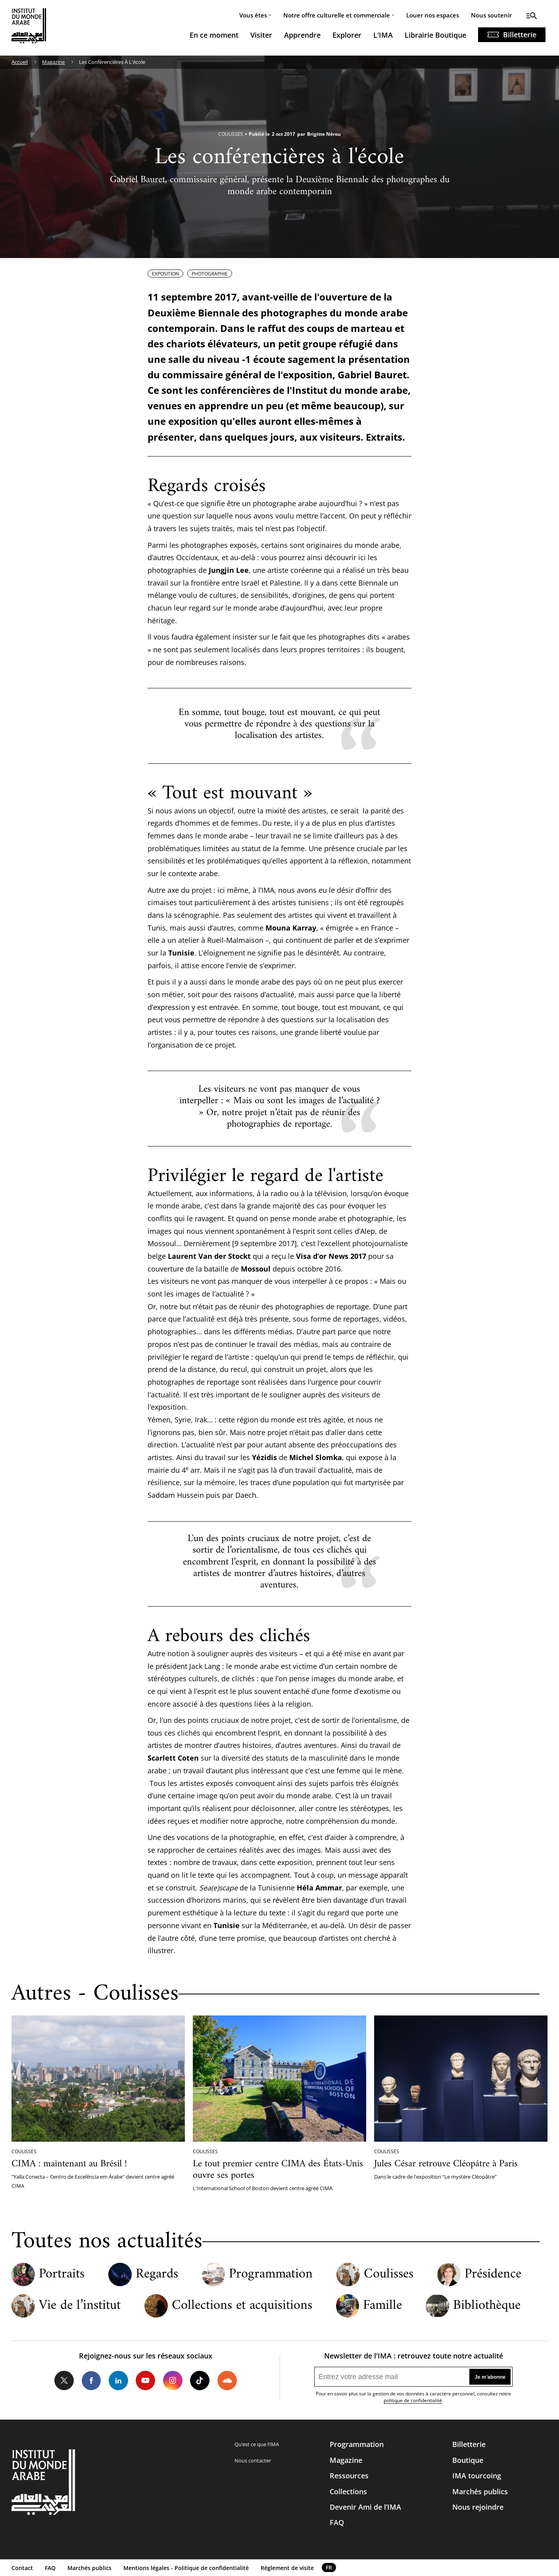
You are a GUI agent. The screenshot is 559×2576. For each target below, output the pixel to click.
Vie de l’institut (80, 2306)
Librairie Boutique (435, 35)
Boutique (467, 2460)
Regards (157, 2274)
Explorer (346, 35)
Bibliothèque (487, 2306)
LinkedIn (118, 2380)
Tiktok (199, 2380)
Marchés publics (480, 2491)
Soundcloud (227, 2380)
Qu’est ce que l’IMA (256, 2444)
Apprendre (302, 35)
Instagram (172, 2380)
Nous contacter (252, 2460)
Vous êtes (253, 15)
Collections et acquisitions (242, 2306)
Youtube (145, 2380)
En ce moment (214, 35)
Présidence (493, 2274)
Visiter (261, 35)
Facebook (91, 2380)
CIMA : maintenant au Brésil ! (69, 2164)
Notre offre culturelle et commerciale (336, 15)
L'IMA (383, 35)
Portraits (62, 2274)
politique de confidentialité (413, 2400)
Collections (348, 2491)
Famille (382, 2306)
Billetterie (519, 34)
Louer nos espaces (432, 15)
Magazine (53, 62)
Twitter (64, 2380)
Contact (22, 2568)
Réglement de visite (287, 2568)
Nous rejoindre (477, 2507)
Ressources (349, 2475)
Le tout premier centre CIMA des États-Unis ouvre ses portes (278, 2170)
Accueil (20, 62)
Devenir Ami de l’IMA (365, 2507)
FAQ (337, 2522)
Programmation (271, 2274)
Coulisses (388, 2274)
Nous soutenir (491, 15)
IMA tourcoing (476, 2475)
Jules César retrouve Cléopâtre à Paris (446, 2164)
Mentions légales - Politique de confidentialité (186, 2568)
